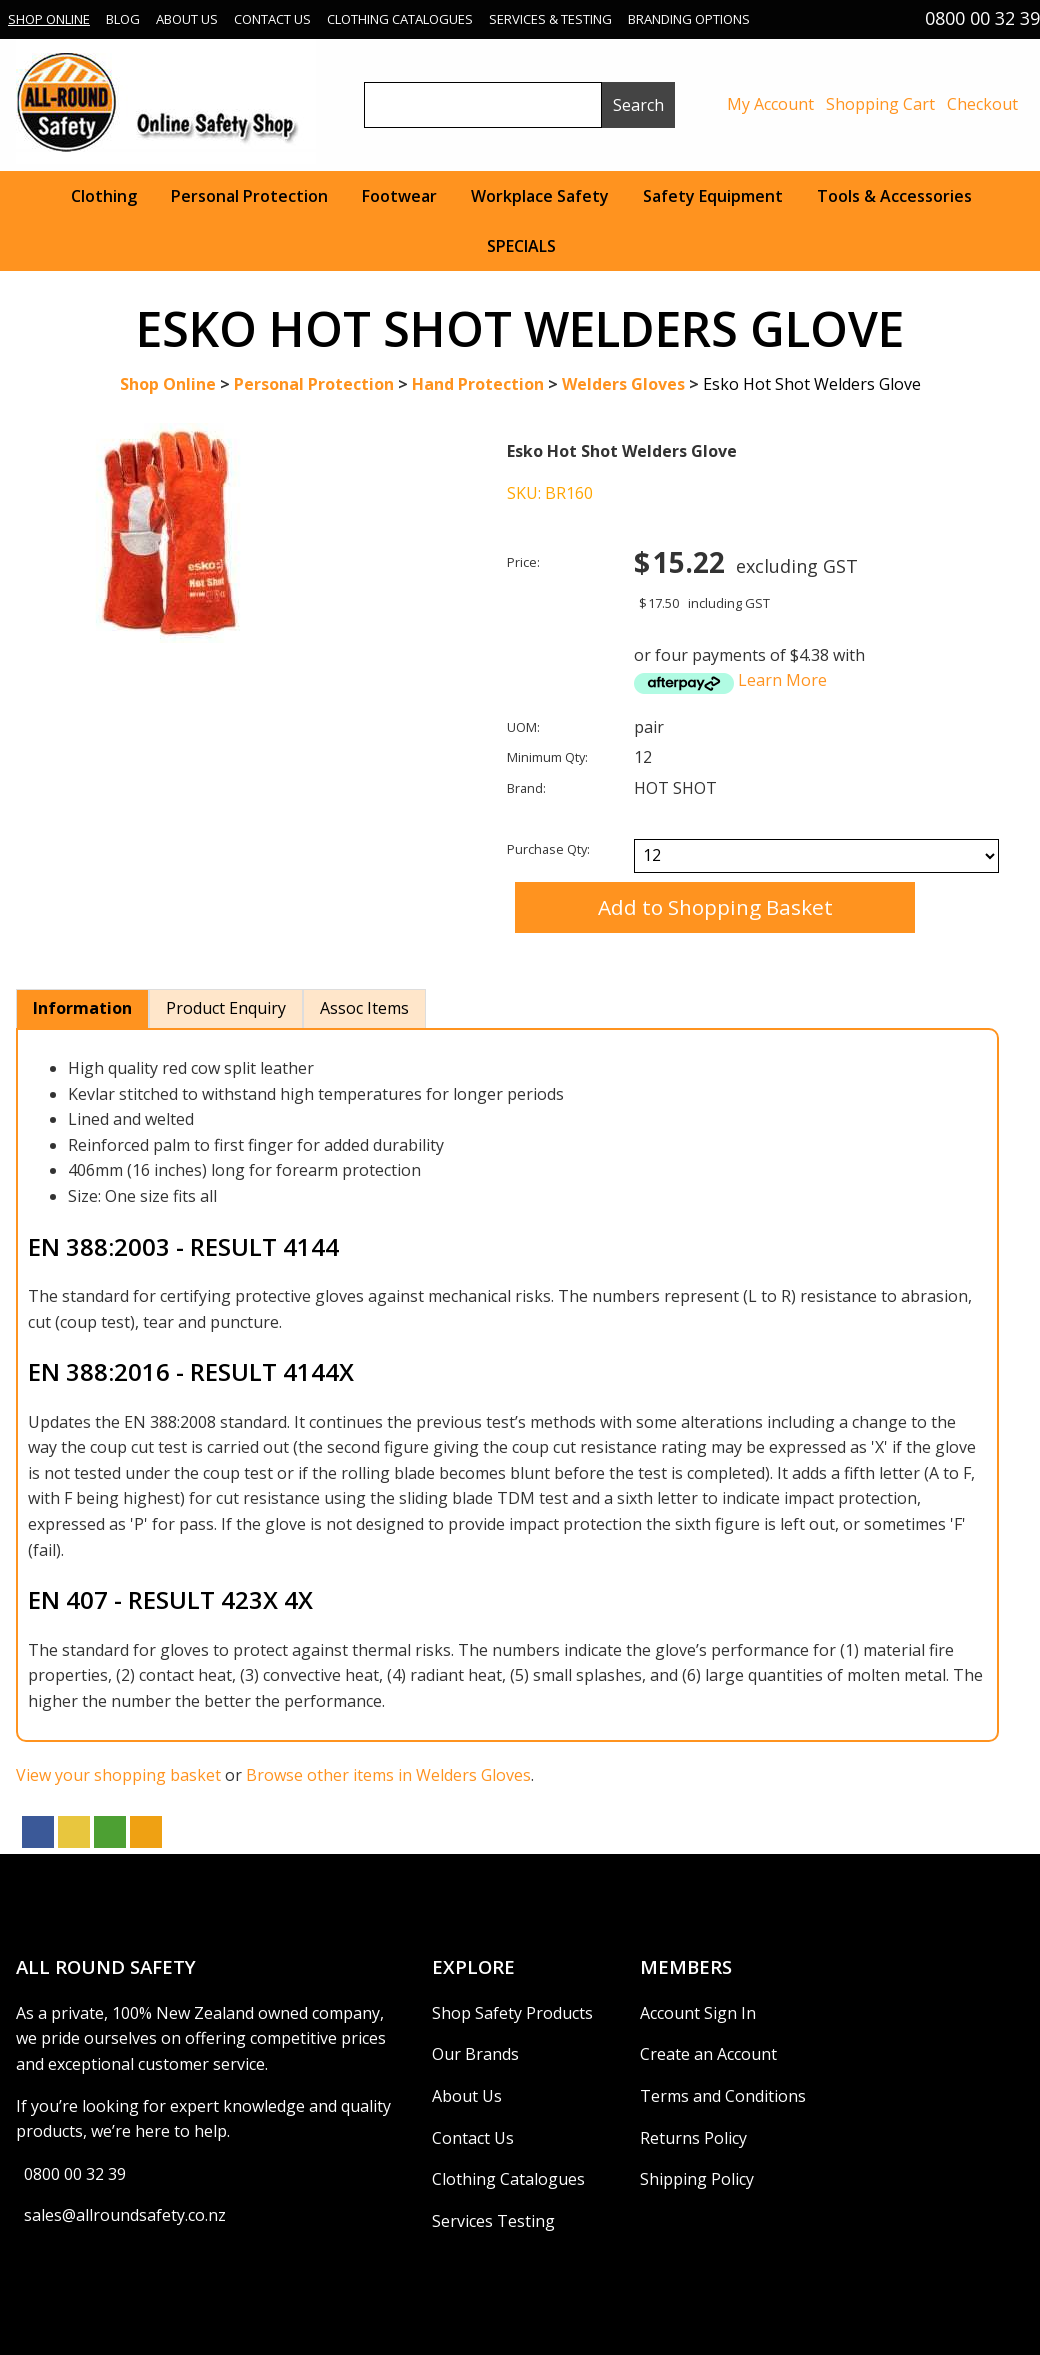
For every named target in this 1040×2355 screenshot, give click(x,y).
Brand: (526, 788)
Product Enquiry (226, 1008)
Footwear (399, 196)
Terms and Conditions (723, 2096)
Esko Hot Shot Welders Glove (812, 384)
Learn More (782, 680)
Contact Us (272, 19)
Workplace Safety (540, 196)
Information (82, 1008)
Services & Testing (550, 19)
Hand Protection (478, 384)
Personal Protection (249, 196)
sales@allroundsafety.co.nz (125, 2215)
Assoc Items (364, 1008)
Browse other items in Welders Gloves (388, 1775)
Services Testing (493, 2221)
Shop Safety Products (512, 2013)
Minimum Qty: (547, 757)
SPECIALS (521, 246)
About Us (187, 19)
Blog (123, 19)
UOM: (523, 727)
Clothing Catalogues (400, 19)
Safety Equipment (713, 196)
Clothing (104, 196)
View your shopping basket (118, 1775)
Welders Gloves (623, 384)
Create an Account (708, 2054)
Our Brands (475, 2054)
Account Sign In (698, 2013)
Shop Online (49, 19)
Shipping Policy (697, 2179)
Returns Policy (693, 2138)
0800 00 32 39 (75, 2174)
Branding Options (689, 19)
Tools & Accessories (894, 196)
